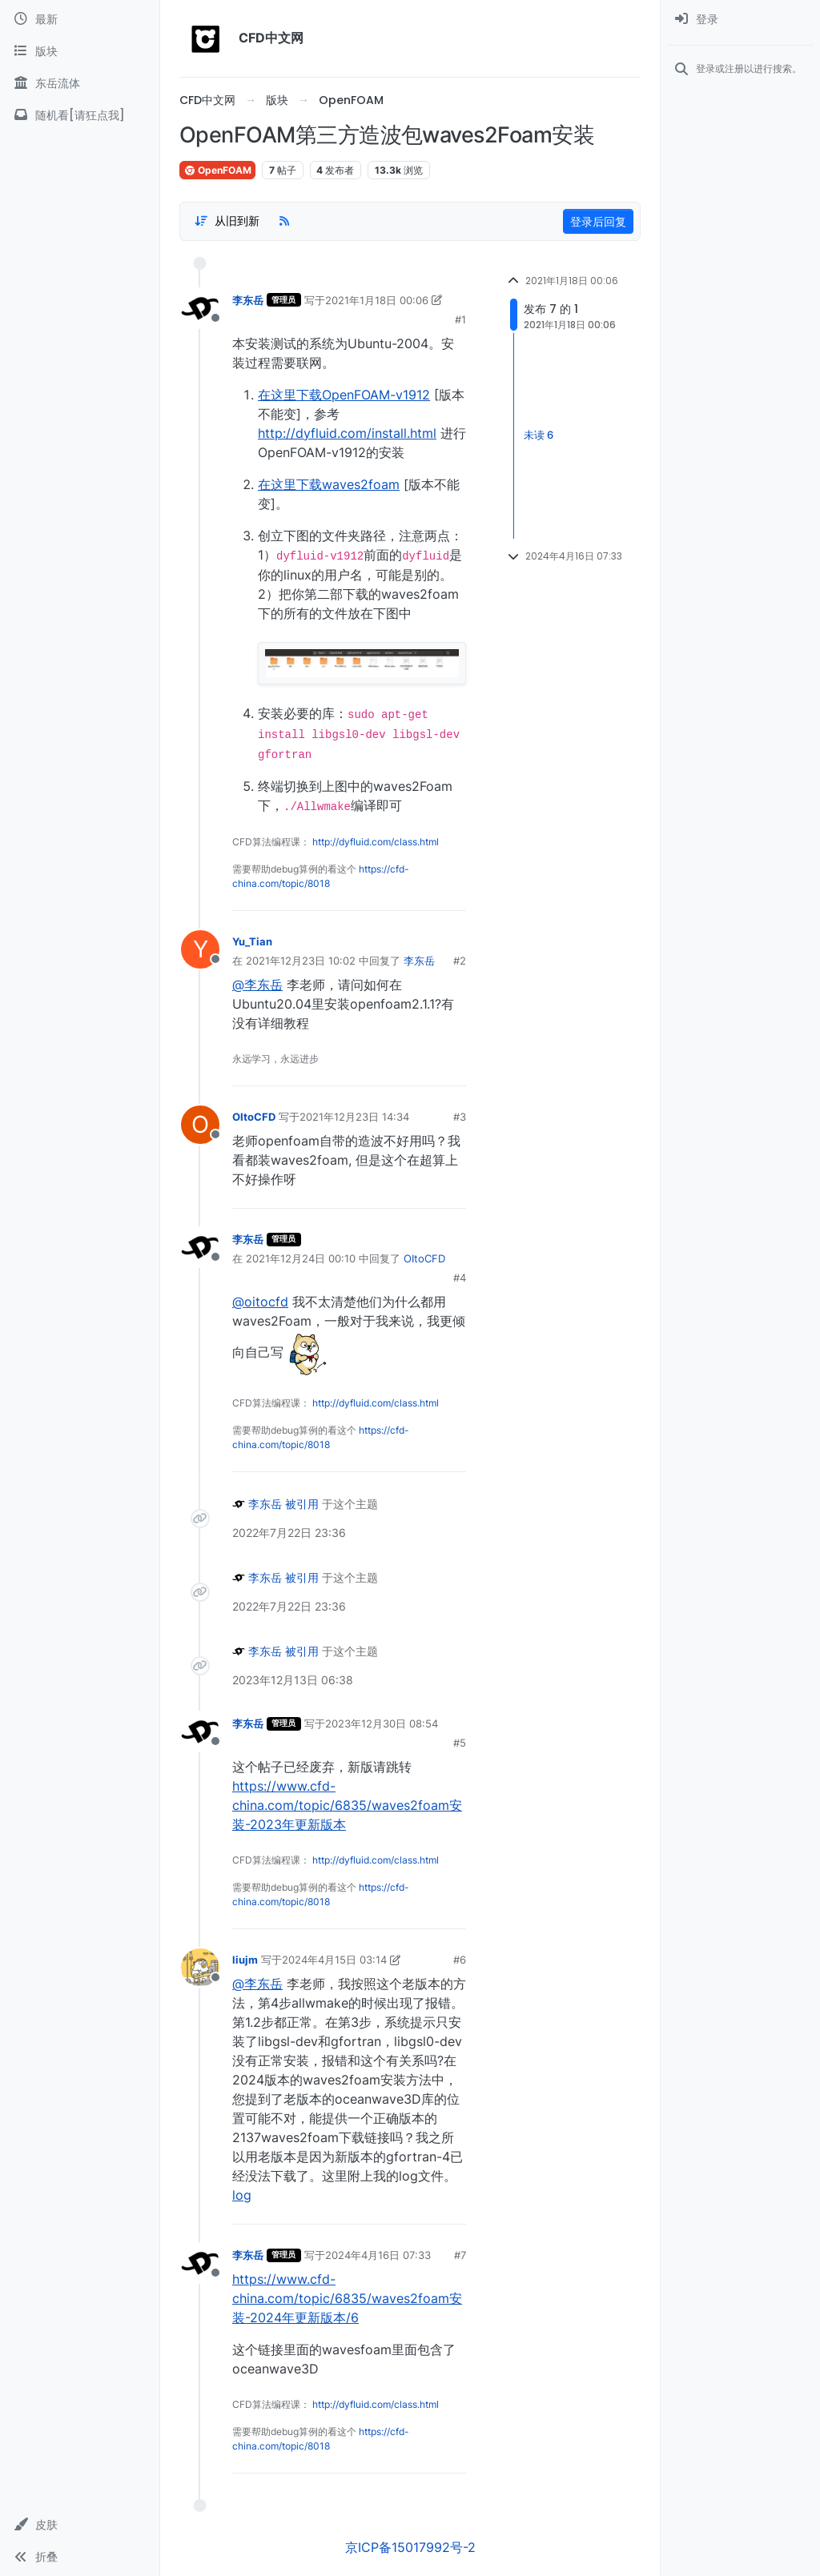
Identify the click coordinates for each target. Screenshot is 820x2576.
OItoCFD (253, 1116)
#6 (459, 1959)
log (241, 2195)
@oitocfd (260, 1302)
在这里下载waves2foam (329, 484)
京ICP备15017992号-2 (410, 2547)
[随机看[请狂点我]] (79, 115)
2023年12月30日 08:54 (381, 1723)
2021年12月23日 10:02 (301, 960)
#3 (459, 1116)
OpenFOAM (217, 170)
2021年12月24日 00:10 (301, 1258)
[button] (79, 2525)
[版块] (79, 51)
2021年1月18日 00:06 (376, 300)
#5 (459, 1742)
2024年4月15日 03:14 (334, 1959)
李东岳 (247, 300)
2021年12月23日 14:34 (354, 1116)
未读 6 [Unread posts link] (538, 434)
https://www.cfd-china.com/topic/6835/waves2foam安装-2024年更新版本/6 (347, 2298)
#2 (459, 960)
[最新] (79, 19)
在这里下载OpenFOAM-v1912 (344, 395)
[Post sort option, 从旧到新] (227, 221)
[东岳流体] (79, 83)
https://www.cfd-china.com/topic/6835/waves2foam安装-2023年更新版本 (347, 1805)
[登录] (740, 19)
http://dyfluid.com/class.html (375, 842)
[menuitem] (740, 19)
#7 (460, 2255)
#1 (460, 319)
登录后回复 (598, 221)
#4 (459, 1277)
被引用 (302, 1504)
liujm (245, 1959)
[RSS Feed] (284, 221)
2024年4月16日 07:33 (378, 2255)
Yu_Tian (252, 941)
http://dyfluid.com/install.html (347, 433)
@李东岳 (257, 985)
